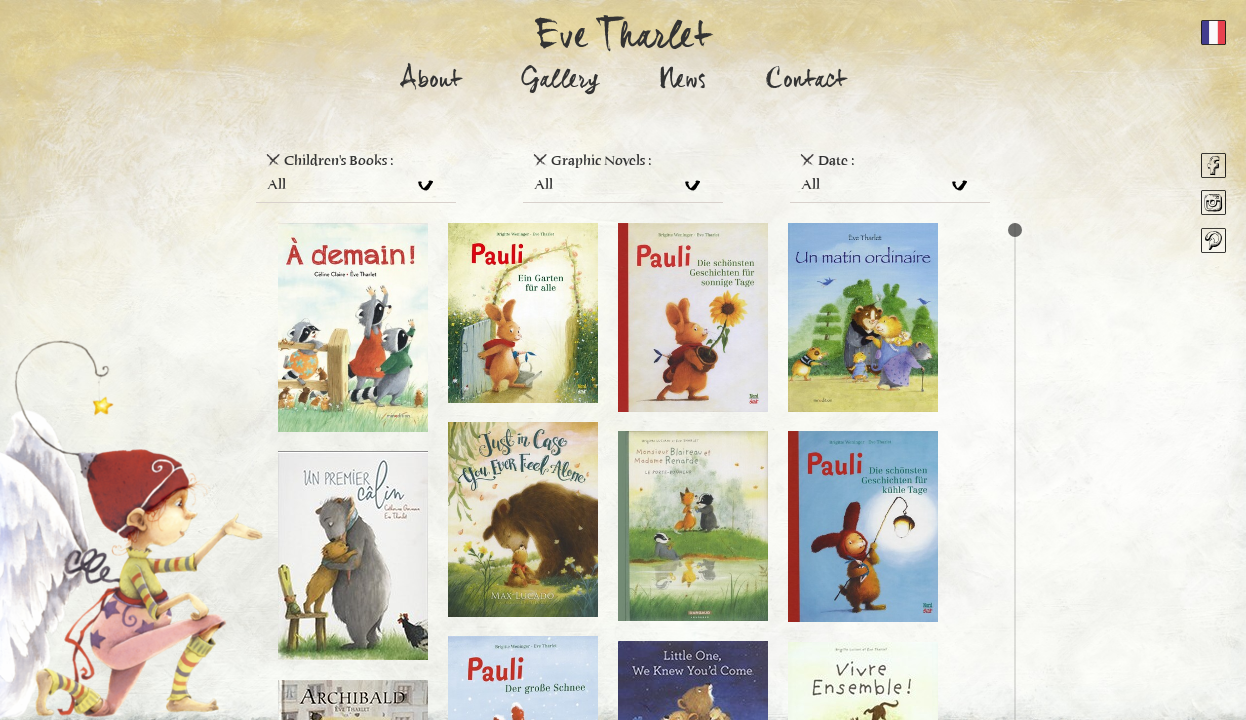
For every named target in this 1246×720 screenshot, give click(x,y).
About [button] (431, 82)
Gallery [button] (560, 82)
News (682, 82)
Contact (806, 82)
